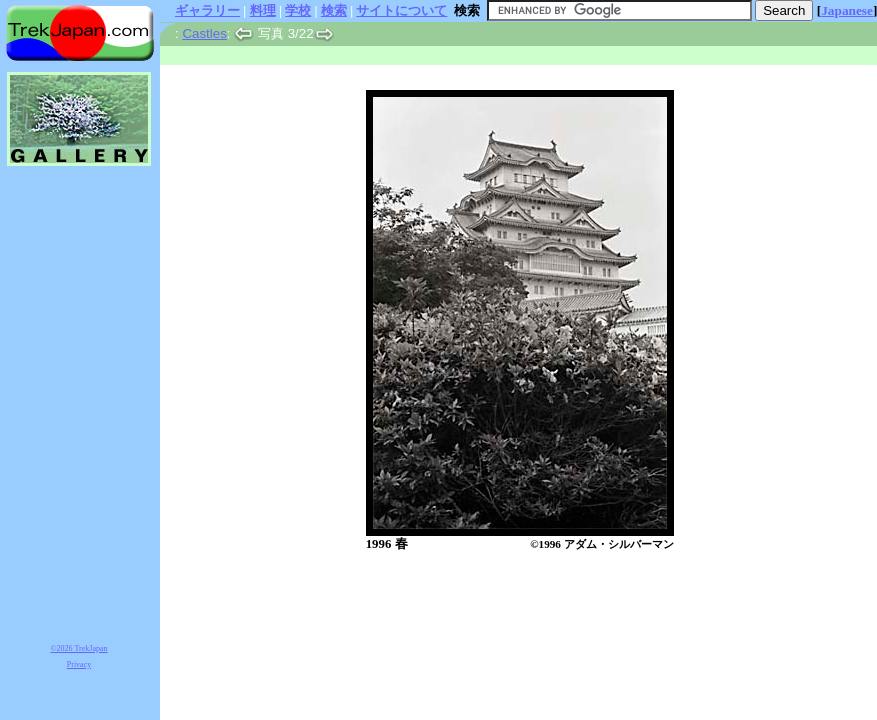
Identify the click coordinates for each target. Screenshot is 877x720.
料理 (263, 10)
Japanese (847, 10)
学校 (298, 10)
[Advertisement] (499, 605)
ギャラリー (207, 10)
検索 (334, 10)
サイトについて (401, 10)
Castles (204, 33)
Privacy (79, 664)
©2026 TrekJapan (79, 648)
